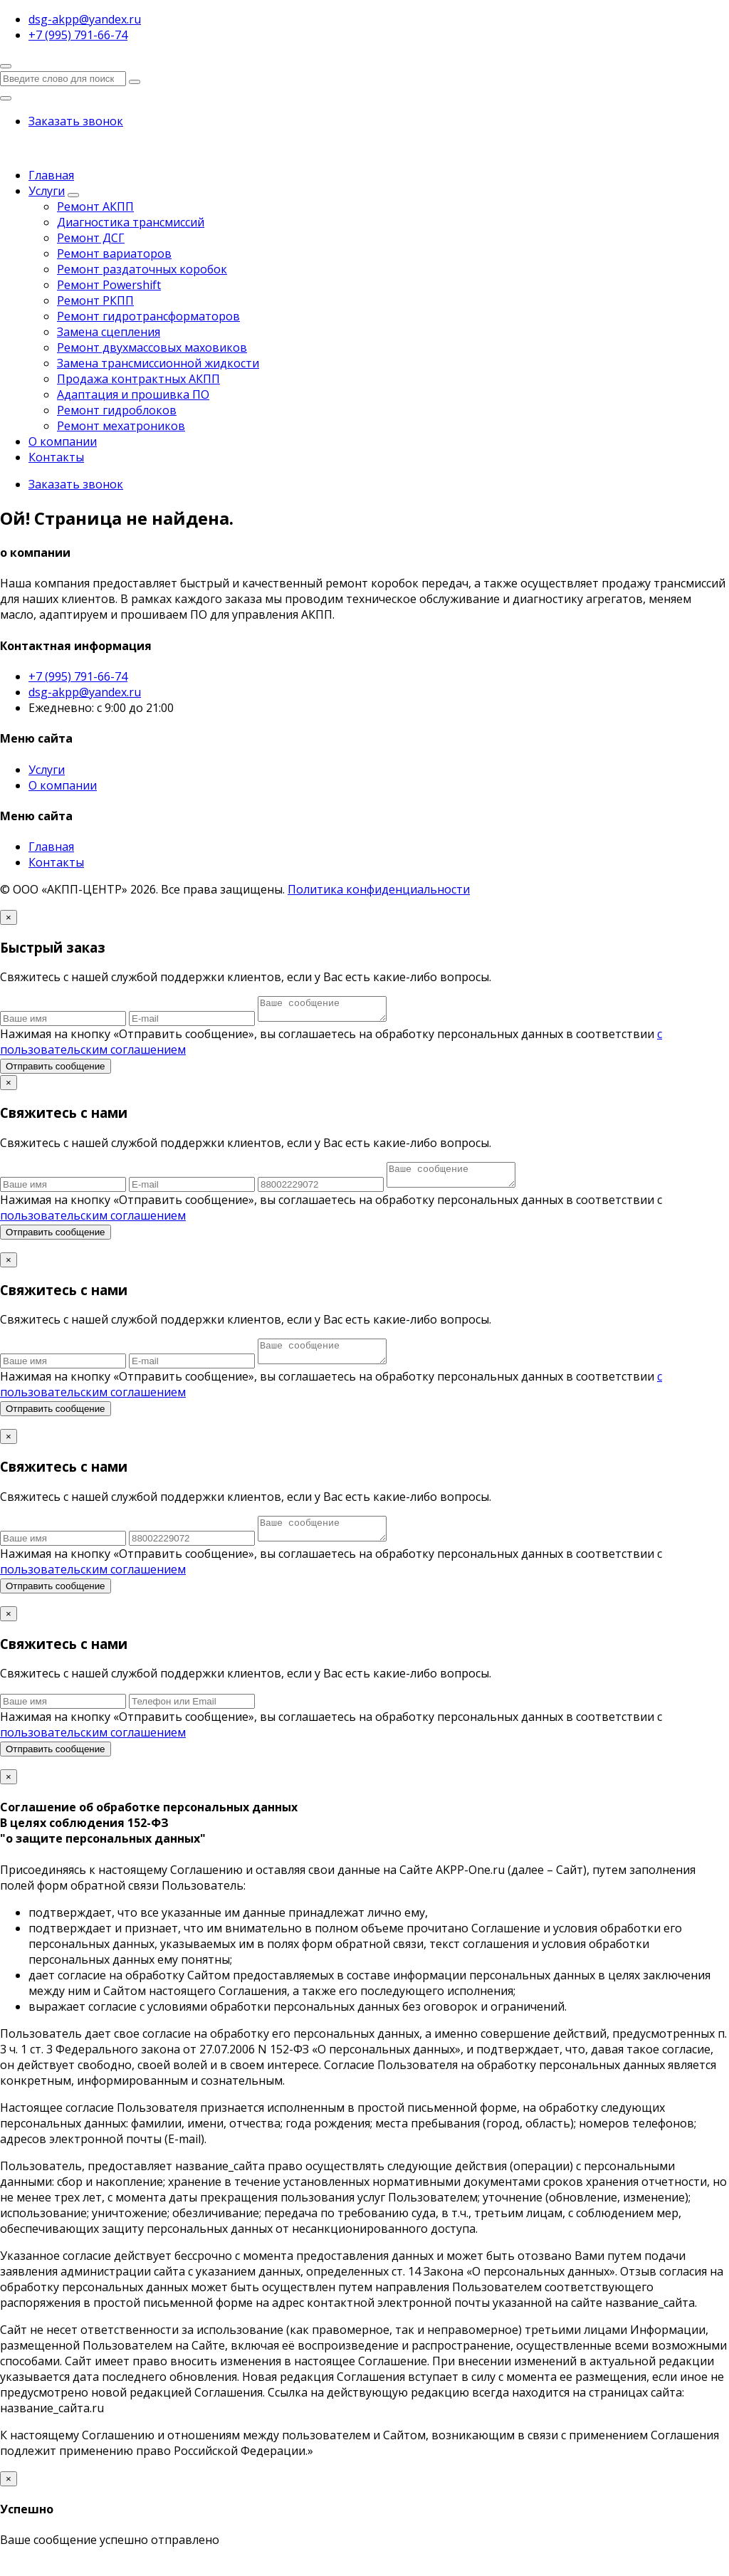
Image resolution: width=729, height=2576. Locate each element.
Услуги (46, 191)
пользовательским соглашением (93, 1224)
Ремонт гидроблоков (117, 410)
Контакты (56, 457)
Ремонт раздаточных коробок (142, 269)
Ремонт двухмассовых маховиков (152, 347)
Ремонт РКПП (95, 300)
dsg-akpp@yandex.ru (84, 692)
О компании (62, 441)
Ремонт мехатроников (121, 426)
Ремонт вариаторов (114, 253)
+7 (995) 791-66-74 (77, 676)
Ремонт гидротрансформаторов (148, 316)
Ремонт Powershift (109, 285)
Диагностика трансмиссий (130, 222)
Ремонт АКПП (95, 206)
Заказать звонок (75, 121)
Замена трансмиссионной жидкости (158, 363)
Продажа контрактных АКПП (138, 379)
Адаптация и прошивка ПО (133, 394)
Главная (51, 175)
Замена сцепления (108, 332)
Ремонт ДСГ (91, 238)
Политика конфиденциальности (379, 889)
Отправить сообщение (55, 1070)
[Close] (8, 917)
